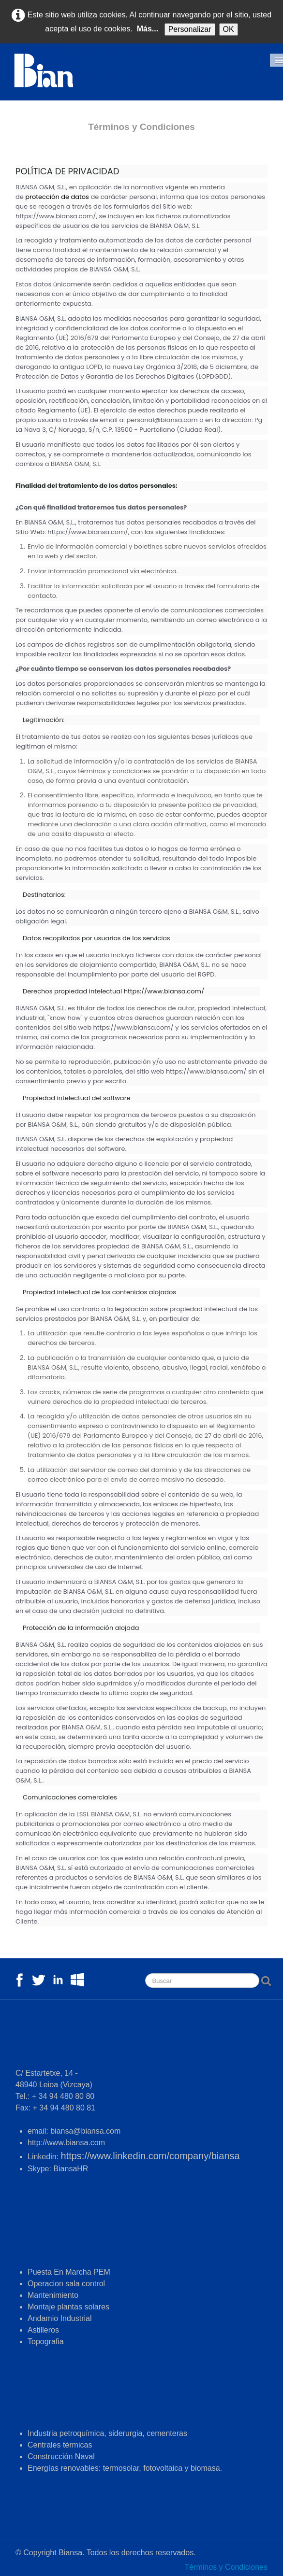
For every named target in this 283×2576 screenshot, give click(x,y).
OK (228, 29)
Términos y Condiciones (226, 2567)
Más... (147, 29)
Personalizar (189, 29)
